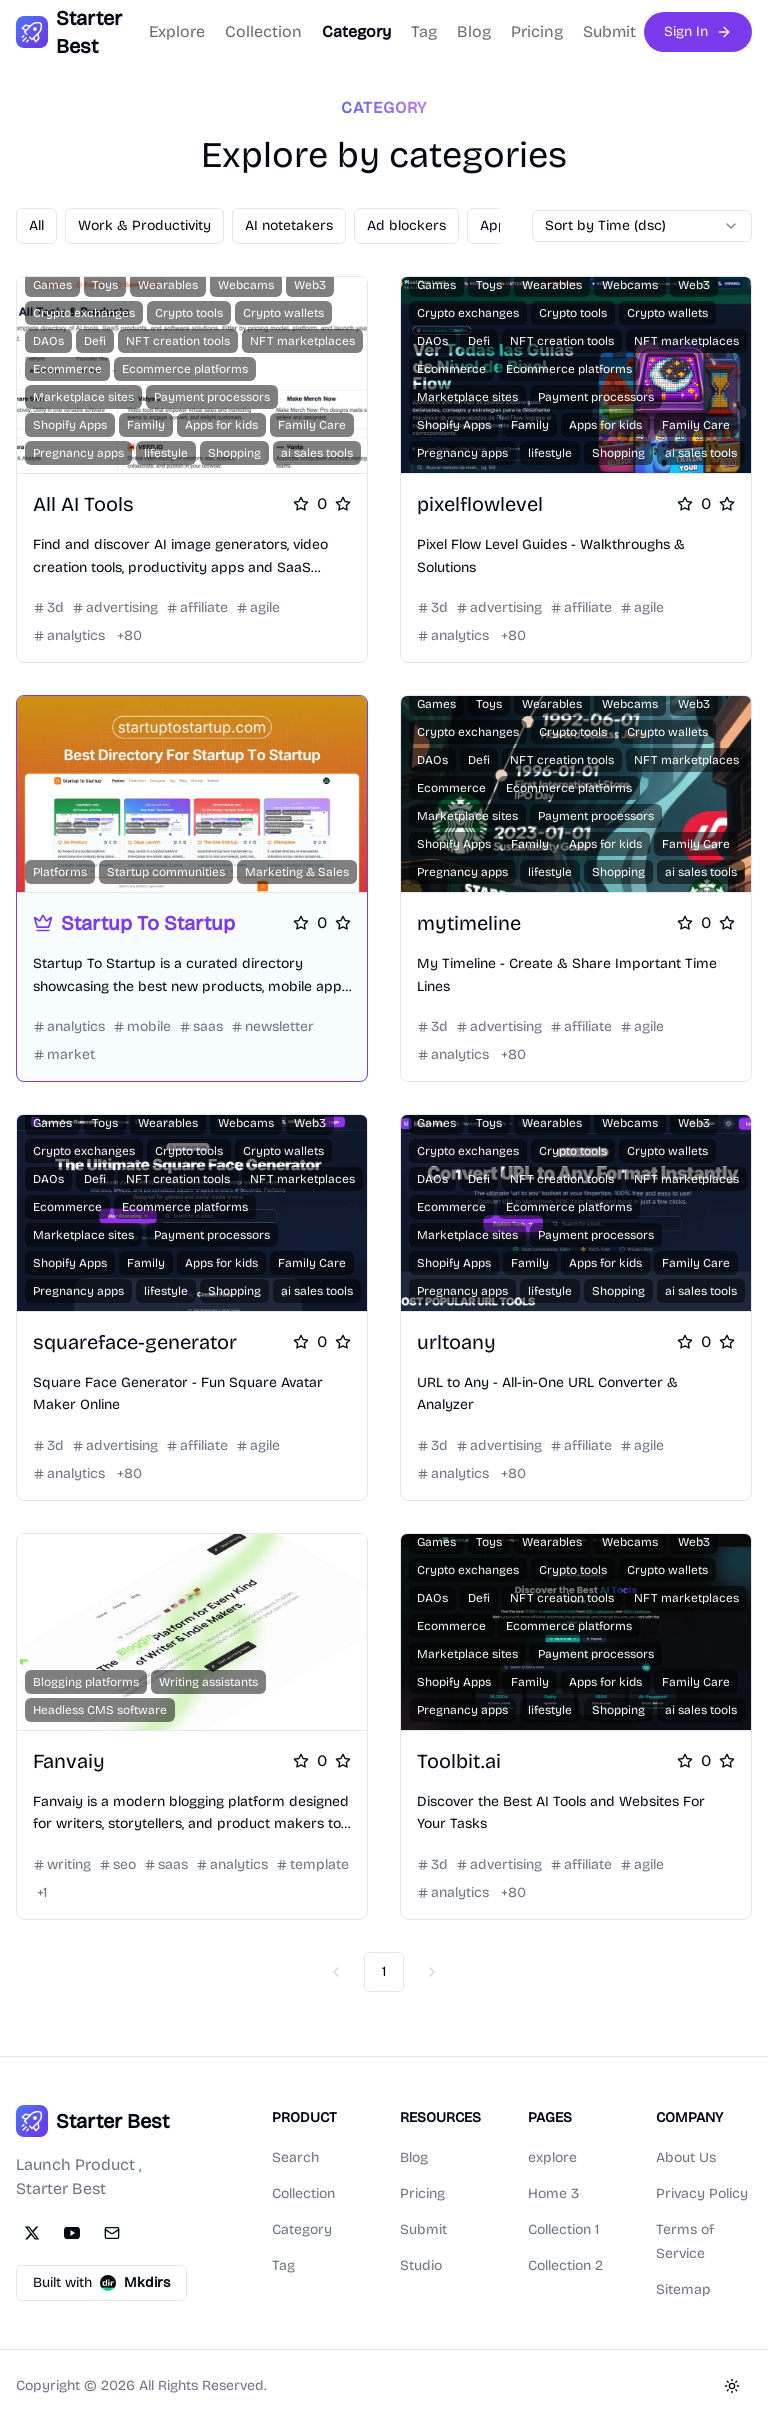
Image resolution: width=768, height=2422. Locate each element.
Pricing (537, 31)
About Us (686, 2157)
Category (356, 31)
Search (295, 2157)
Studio (421, 2265)
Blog (474, 31)
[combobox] (642, 226)
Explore (177, 31)
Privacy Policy (702, 2193)
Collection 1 (563, 2229)
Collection (263, 31)
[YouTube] (72, 2233)
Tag (424, 31)
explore (552, 2157)
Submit (609, 31)
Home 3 (553, 2193)
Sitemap (683, 2289)
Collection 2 (565, 2265)
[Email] (112, 2233)
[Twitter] (32, 2233)
